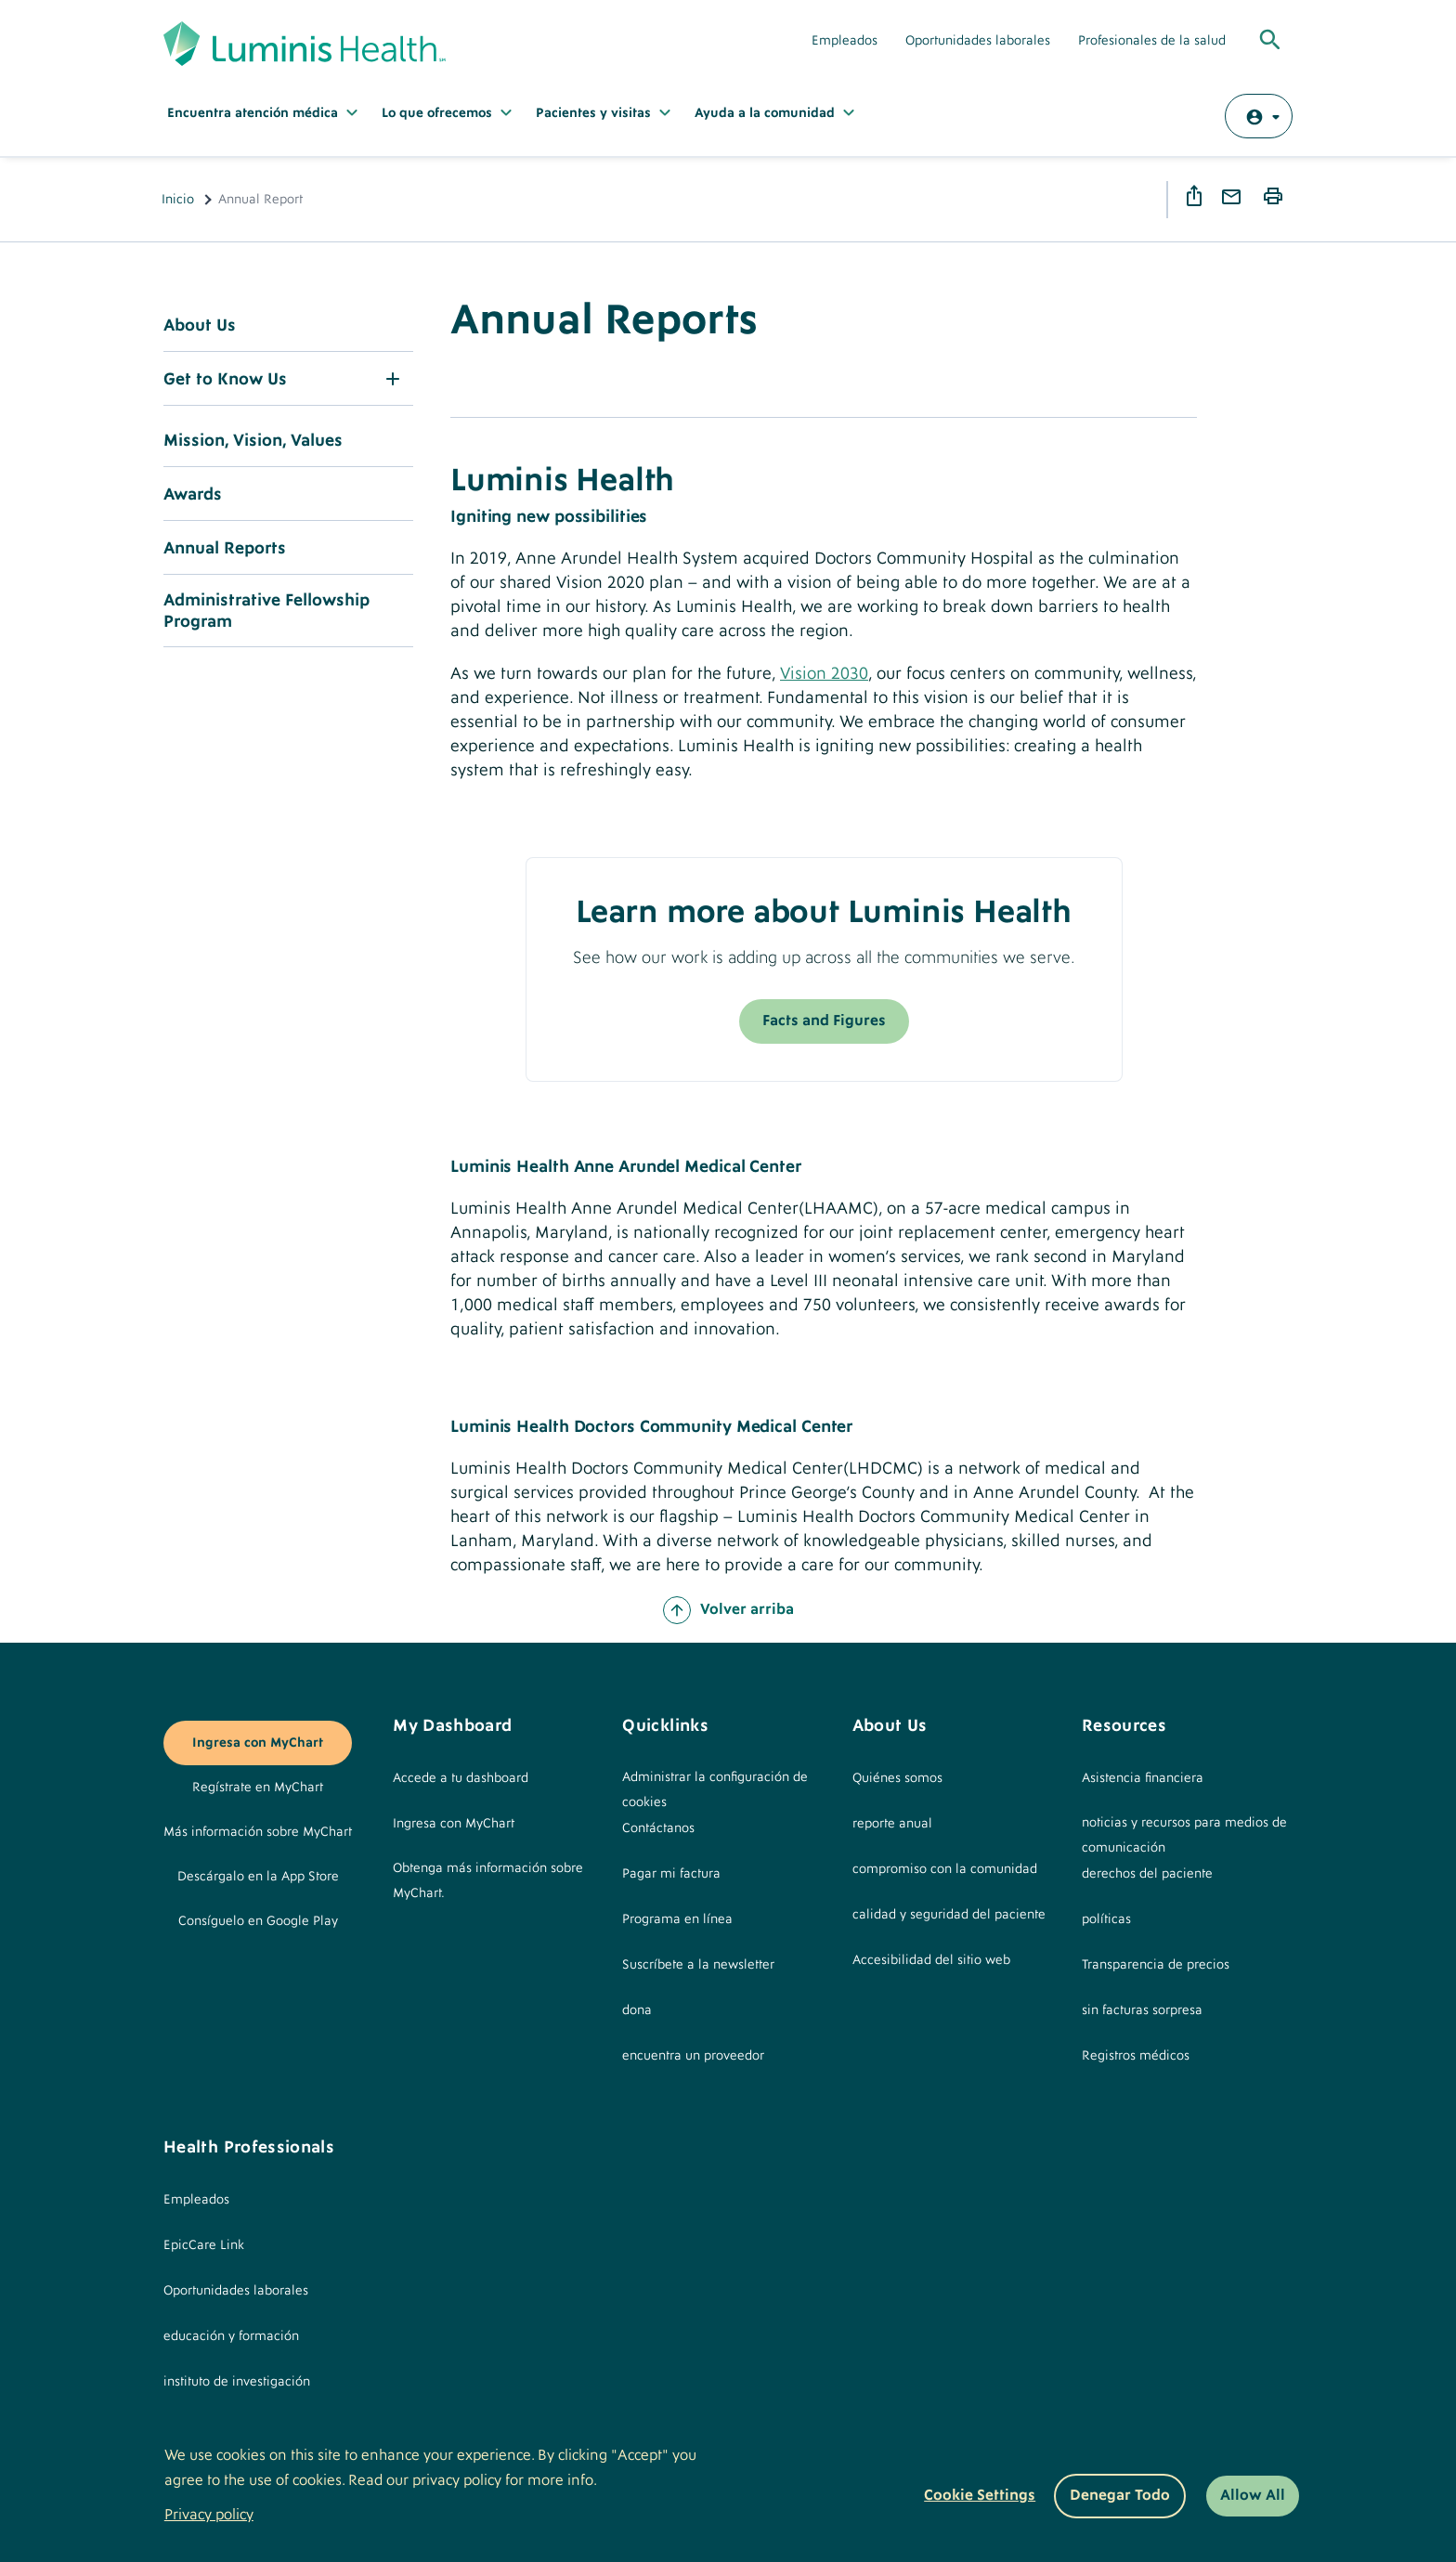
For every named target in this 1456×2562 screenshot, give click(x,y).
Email (1234, 197)
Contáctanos (658, 1828)
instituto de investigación (236, 2381)
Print (1276, 197)
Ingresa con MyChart (257, 1743)
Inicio (178, 199)
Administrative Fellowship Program (266, 611)
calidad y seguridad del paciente (949, 1914)
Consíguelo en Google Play (258, 1921)
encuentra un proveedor (693, 2055)
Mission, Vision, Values (253, 440)
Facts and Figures (824, 1020)
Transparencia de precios (1155, 1964)
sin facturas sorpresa (1142, 2010)
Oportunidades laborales (977, 40)
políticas (1106, 1919)
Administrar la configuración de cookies (715, 1790)
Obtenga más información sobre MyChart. (488, 1881)
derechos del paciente (1147, 1873)
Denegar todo (1120, 2495)
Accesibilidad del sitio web (931, 1960)
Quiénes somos (897, 1778)
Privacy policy (209, 2514)
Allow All (1252, 2495)
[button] (288, 379)
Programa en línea (677, 1919)
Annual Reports (224, 548)
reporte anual (892, 1823)
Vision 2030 (824, 673)
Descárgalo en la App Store (258, 1876)
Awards (192, 494)
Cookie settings (979, 2495)
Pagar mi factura (671, 1873)
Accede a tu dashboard (460, 1778)
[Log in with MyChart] (1259, 116)
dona (637, 2010)
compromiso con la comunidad (944, 1869)
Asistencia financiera (1142, 1778)
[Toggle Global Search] (1270, 41)
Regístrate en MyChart (257, 1787)
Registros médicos (1136, 2055)
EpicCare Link (203, 2245)
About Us (199, 325)
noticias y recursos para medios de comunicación (1184, 1835)
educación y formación (231, 2336)
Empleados (845, 40)
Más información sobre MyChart (257, 1832)
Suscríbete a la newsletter (698, 1964)
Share (1197, 196)
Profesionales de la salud (1152, 40)
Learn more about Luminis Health (824, 912)
